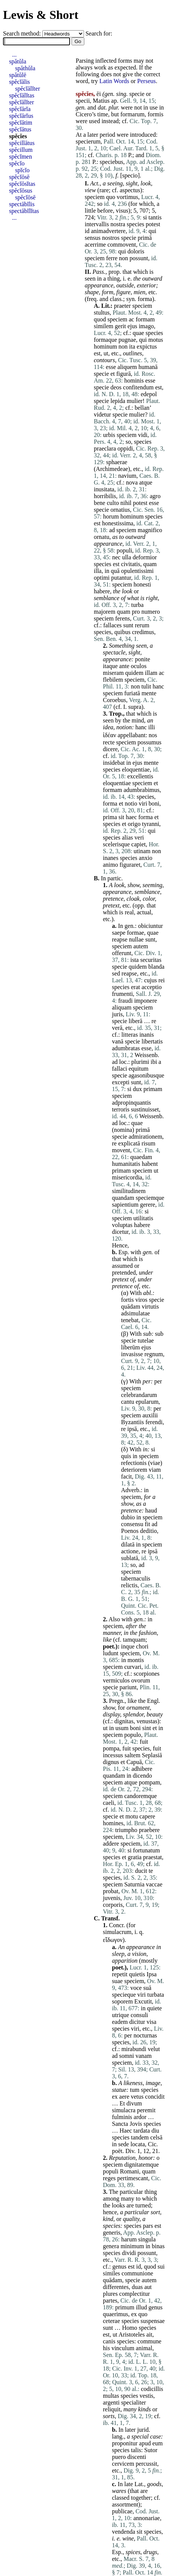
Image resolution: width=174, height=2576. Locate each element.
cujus (150, 980)
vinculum (123, 2348)
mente (148, 693)
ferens (122, 618)
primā (145, 238)
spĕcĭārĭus (21, 116)
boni (154, 803)
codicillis (152, 2389)
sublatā (129, 1558)
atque (145, 482)
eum (157, 2443)
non (123, 258)
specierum (88, 141)
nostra (117, 224)
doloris (135, 251)
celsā (156, 2137)
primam (152, 1089)
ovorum (140, 1680)
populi (124, 550)
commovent (121, 244)
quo (110, 197)
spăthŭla (25, 68)
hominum (105, 346)
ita (132, 346)
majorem (104, 611)
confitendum (138, 387)
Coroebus (114, 700)
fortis (127, 1299)
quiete (154, 2008)
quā (115, 571)
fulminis (122, 2117)
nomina (123, 1130)
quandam (123, 1198)
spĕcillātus (22, 143)
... (14, 54)
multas (111, 2395)
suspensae (152, 2321)
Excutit (143, 2001)
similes (111, 2273)
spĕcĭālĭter (27, 88)
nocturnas (145, 2035)
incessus (113, 1755)
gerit (120, 326)
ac (131, 319)
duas (137, 2287)
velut (154, 2049)
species (135, 224)
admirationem (145, 1136)
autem (140, 946)
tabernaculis (135, 1578)
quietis (137, 1974)
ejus (132, 326)
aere (124, 2096)
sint (146, 1728)
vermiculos (116, 1680)
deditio (148, 1531)
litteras (129, 1034)
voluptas (122, 1225)
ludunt (110, 1653)
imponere (145, 1000)
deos (115, 387)
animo (110, 864)
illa (97, 571)
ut (106, 353)
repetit (119, 1974)
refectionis (134, 1463)
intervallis (97, 224)
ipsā (132, 1429)
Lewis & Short (40, 15)
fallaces (112, 625)
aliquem (127, 367)
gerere (147, 1204)
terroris (120, 1109)
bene (99, 503)
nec (116, 557)
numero (150, 611)
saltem (132, 1755)
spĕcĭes (18, 136)
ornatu (101, 537)
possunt (139, 258)
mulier (135, 401)
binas (158, 2246)
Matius (101, 100)
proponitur (125, 2443)
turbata (155, 1994)
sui (161, 2266)
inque (128, 1646)
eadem (120, 2022)
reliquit (111, 2409)
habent (150, 1164)
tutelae (146, 1340)
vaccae (154, 1884)
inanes (110, 858)
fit (147, 1524)
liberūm (130, 1347)
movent (121, 1150)
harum (129, 2239)
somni (126, 2056)
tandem (140, 2137)
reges (109, 2178)
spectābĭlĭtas (24, 211)
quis (126, 1456)
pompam (149, 1782)
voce (135, 1988)
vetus (137, 2096)
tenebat (129, 1320)
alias (127, 837)
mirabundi (133, 2049)
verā (117, 1028)
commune (150, 2341)
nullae (136, 939)
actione (129, 1551)
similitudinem (129, 1191)
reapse (119, 939)
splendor (133, 1714)
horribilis (105, 496)
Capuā (134, 1762)
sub (147, 1333)
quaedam (141, 1157)
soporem (122, 2001)
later (92, 134)
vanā (117, 1041)
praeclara (105, 448)
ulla (126, 557)
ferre (111, 258)
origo (134, 824)
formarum (132, 114)
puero (119, 2457)
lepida (117, 401)
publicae (122, 2511)
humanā (148, 367)
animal (144, 2348)
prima (110, 817)
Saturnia (134, 1884)
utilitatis (143, 1218)
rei (161, 980)
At (79, 134)
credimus (143, 632)
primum (124, 2307)
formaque (105, 339)
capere (147, 1816)
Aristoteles (131, 2334)
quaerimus (115, 2314)
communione (137, 2273)
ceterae (111, 2321)
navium (127, 475)
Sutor (150, 2450)
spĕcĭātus (20, 129)
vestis (146, 2395)
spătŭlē (17, 75)
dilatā (128, 1544)
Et (122, 2103)
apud (145, 2443)
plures (110, 2293)
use (154, 107)
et (112, 373)
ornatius (120, 509)
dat (101, 107)
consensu (132, 1524)
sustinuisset (145, 1109)
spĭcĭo (22, 170)
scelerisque (116, 844)
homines (113, 1823)
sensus (93, 238)
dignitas (124, 1721)
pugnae (127, 339)
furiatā (132, 693)
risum (148, 1143)
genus (119, 2266)
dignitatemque (141, 2164)
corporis (113, 1905)
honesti (142, 584)
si (145, 217)
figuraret (130, 864)
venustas (147, 1721)
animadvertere (108, 231)
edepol (149, 394)
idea (108, 727)
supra (134, 707)
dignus (111, 1762)
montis (135, 1660)
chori (142, 1646)
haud (151, 1510)
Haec (126, 2130)
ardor (140, 2117)
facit (126, 1476)
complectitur (134, 2293)
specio (130, 175)
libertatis (152, 1041)
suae (117, 1981)
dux (137, 1089)
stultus (102, 312)
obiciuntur (150, 926)
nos (153, 735)
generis (111, 2232)
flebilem (113, 679)
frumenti (122, 994)
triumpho (126, 1830)
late (128, 2484)
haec (131, 817)
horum (111, 516)
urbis (109, 435)
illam (151, 673)
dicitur (137, 2022)
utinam (142, 851)
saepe (119, 932)
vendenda (123, 2531)
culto (113, 503)
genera (111, 2246)
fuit (144, 1741)
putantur (121, 577)
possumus (150, 742)
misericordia (127, 1177)
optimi (102, 577)
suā (147, 1988)
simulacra (123, 2110)
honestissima (118, 523)
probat (110, 1891)
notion (124, 727)
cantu (127, 1401)
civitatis (130, 564)
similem (103, 326)
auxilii (150, 1415)
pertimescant (132, 2178)
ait (149, 2334)
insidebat (114, 762)
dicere (110, 749)
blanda (156, 966)
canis (109, 2341)
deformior (145, 557)
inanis (146, 1034)
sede (123, 2144)
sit (121, 817)
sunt (128, 625)
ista (134, 960)
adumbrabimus (142, 790)
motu (132, 1816)
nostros (111, 238)
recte (109, 742)
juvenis (111, 1898)
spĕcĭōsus (20, 190)
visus (122, 210)
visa (152, 2022)
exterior (146, 285)
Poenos (129, 1531)
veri (139, 837)
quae (138, 333)
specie (136, 94)
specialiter (133, 2402)
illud (141, 2307)
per (147, 1381)
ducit (141, 1871)
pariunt (128, 1687)
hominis (134, 380)
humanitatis (126, 1164)
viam (155, 1469)
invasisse (132, 1354)
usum (122, 1728)
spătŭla (17, 61)
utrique (120, 2015)
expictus (147, 346)
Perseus (146, 81)
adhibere (141, 1769)
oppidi (125, 448)
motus (155, 339)
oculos (139, 666)
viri (143, 803)
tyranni (150, 824)
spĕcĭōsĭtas (22, 184)
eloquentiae (136, 769)
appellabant (132, 735)
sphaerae (116, 462)
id (87, 231)
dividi (129, 2253)
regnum (153, 1354)
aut (148, 2287)
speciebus (111, 162)
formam (145, 319)
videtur (102, 414)
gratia (134, 1857)
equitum (138, 1068)
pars (148, 2226)
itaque (110, 666)
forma (145, 299)
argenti (111, 2402)
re (153, 1021)
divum (134, 2103)
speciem (94, 197)
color (149, 898)
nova (132, 482)
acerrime (95, 244)
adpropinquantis (131, 1102)
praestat (152, 1857)
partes (110, 2300)
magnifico (150, 530)
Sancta (120, 2124)
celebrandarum (139, 1395)
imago (146, 326)
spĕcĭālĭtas (21, 95)
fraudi (125, 1000)
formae (135, 932)
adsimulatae (135, 1313)
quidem (134, 673)
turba (137, 605)
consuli (139, 2015)
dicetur (120, 1232)
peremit (146, 2110)
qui (152, 231)
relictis (129, 1585)
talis (136, 2450)
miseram (113, 673)
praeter (122, 306)
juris (117, 1014)
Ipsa (152, 1974)
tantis (155, 217)
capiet (138, 844)
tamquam (134, 1639)
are (130, 2205)
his (106, 2348)
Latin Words (114, 81)
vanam (143, 2056)
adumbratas (126, 1048)
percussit (146, 2463)
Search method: (22, 33)
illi (151, 727)
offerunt (121, 953)
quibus (122, 632)
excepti (120, 1082)
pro (136, 611)
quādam (130, 1306)
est (97, 353)
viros (141, 1299)
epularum (147, 1401)
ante (124, 666)
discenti (136, 2457)
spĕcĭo (17, 163)
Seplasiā (152, 1755)
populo (132, 1735)
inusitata (104, 489)
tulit (146, 686)
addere (111, 1843)
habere (102, 591)
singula (146, 2239)
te (151, 1871)
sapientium (125, 1204)
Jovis (136, 2124)
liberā (135, 1021)
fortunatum (146, 1850)
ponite (142, 659)
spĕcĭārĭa (20, 109)
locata (137, 2144)
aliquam (122, 1007)
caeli (108, 1803)
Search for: (98, 33)
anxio (145, 858)
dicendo (142, 1775)
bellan (142, 407)
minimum (132, 2246)
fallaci (119, 1068)
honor (145, 2158)
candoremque (140, 1796)
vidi (143, 435)
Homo (129, 2327)
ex (115, 2096)
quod (100, 319)
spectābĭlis (22, 204)
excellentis (140, 776)
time (102, 114)
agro (155, 496)
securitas (151, 960)
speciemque (150, 1198)
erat (135, 987)
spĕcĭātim (20, 122)
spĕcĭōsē (19, 177)
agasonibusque (146, 1075)
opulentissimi (137, 571)
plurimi (140, 1062)
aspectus (130, 190)
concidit (155, 2096)
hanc (158, 686)
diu (155, 2130)
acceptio (151, 987)
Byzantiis (132, 1422)
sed (116, 973)
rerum (142, 625)
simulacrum (117, 1932)
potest (153, 224)
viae (155, 1463)
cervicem (123, 2463)
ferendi (153, 1422)
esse (111, 367)
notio (131, 803)
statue (119, 2090)
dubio (128, 1517)
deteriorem (134, 1469)
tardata (142, 2130)
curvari (132, 1667)
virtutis (150, 1306)
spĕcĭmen (20, 156)
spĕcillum (21, 150)
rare (104, 190)
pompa (111, 1748)
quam (150, 564)
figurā (124, 373)
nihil (125, 503)
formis (155, 114)
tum (135, 2090)
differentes (116, 2287)
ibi (154, 1062)
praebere (149, 1830)
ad (112, 530)
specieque (124, 1994)
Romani (129, 2171)
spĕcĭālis (19, 82)
